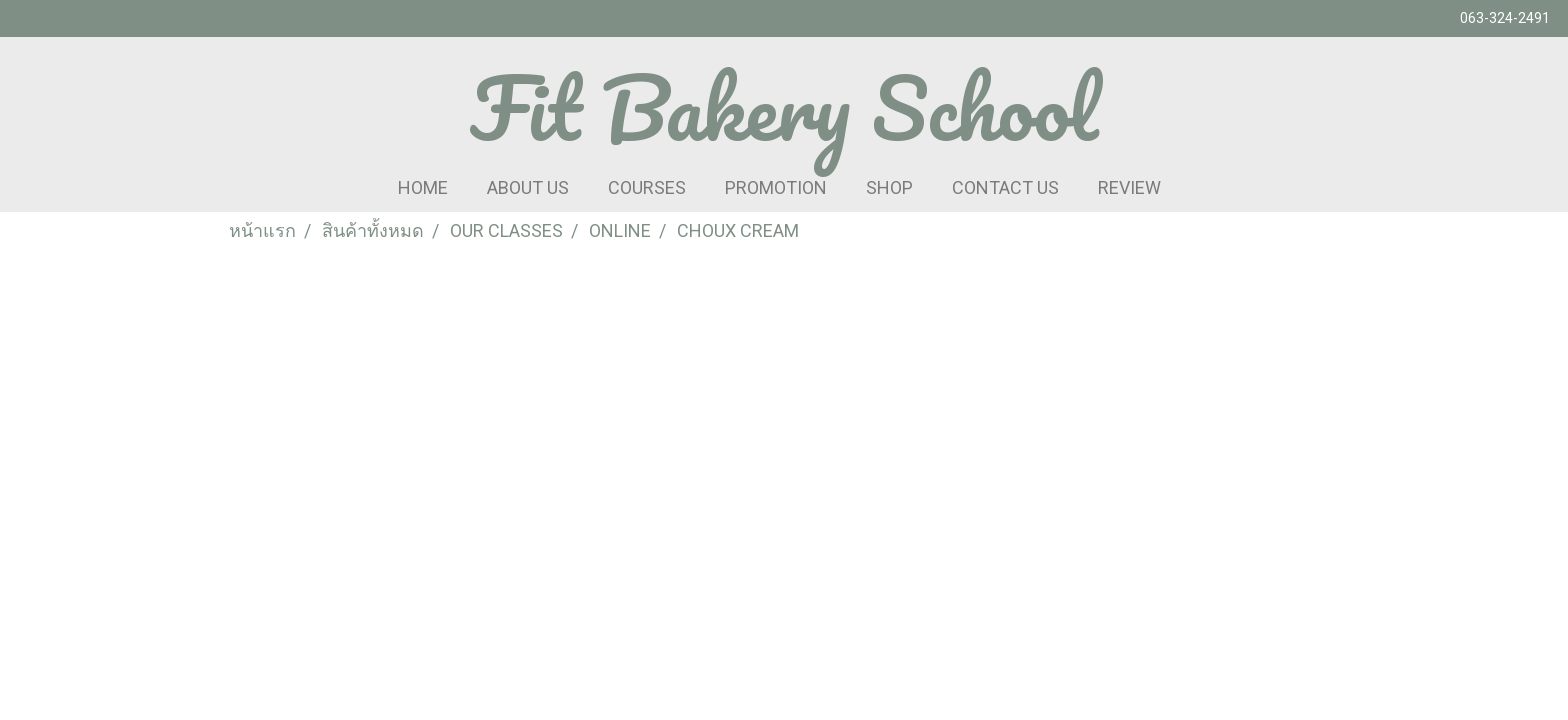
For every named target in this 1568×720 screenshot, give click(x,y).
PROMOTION (776, 187)
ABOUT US (528, 187)
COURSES (647, 187)
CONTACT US (1005, 187)
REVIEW (1129, 187)
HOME (423, 187)
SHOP (889, 187)
